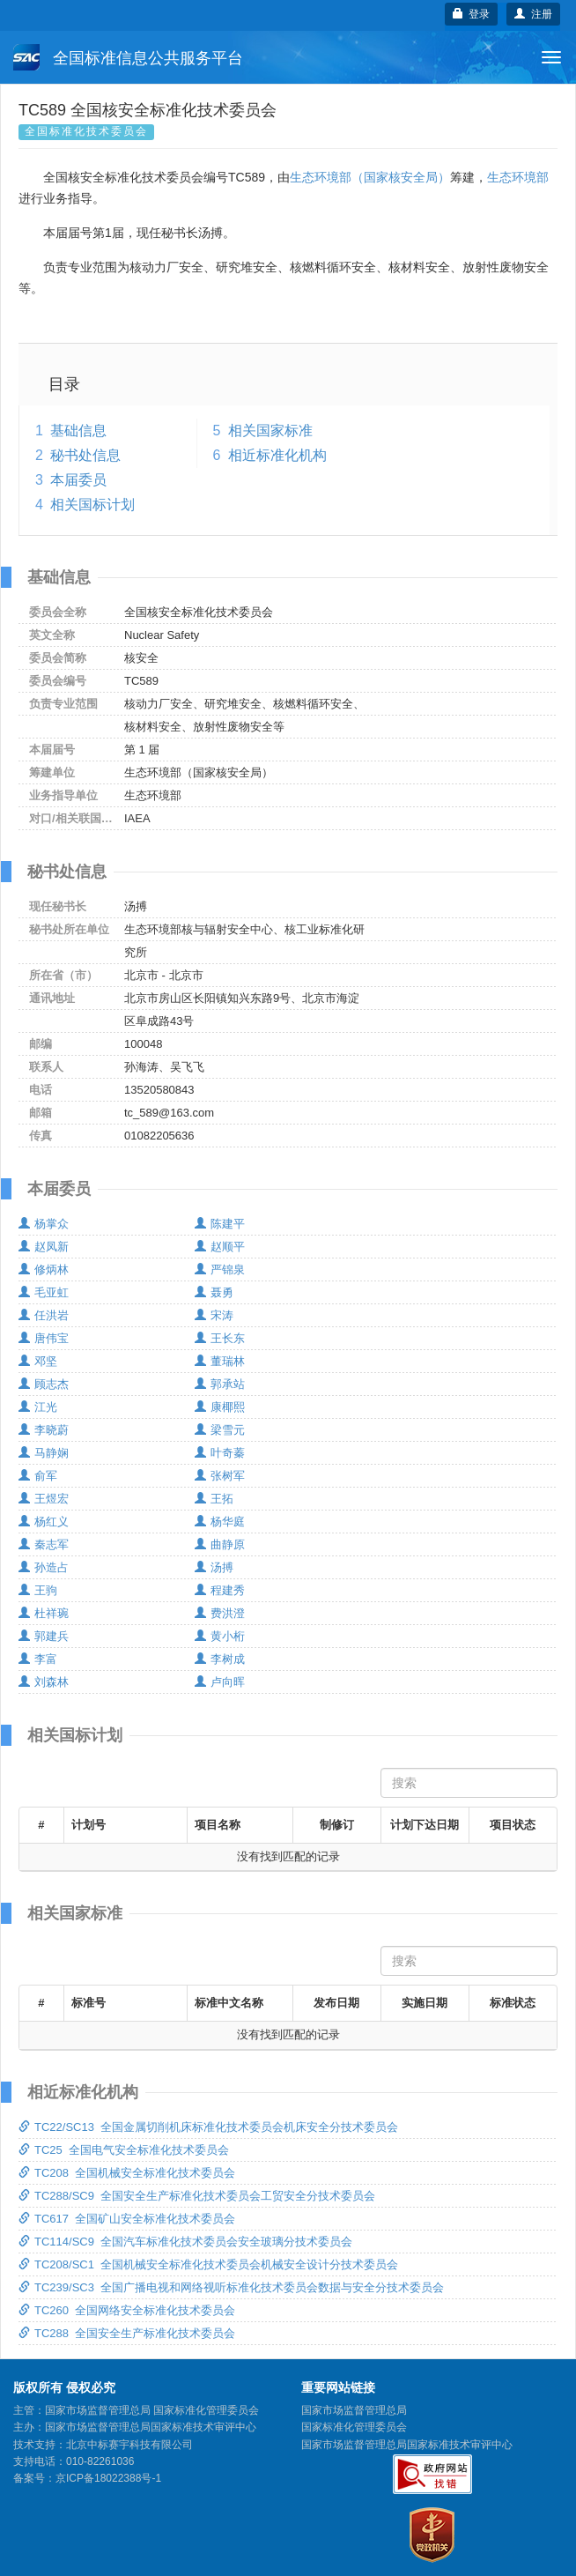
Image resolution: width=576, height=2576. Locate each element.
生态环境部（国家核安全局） (370, 177)
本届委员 (78, 479)
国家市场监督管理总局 (354, 2410)
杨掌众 (43, 1223)
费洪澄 (220, 1613)
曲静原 (220, 1544)
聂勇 (214, 1292)
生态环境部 (518, 177)
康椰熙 (220, 1407)
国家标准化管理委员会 (354, 2427)
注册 (533, 14)
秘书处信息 (85, 455)
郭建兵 (43, 1636)
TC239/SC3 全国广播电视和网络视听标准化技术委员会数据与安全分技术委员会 (231, 2287)
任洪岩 (43, 1315)
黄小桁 (220, 1636)
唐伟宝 (43, 1338)
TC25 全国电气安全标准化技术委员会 (123, 2150)
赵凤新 (43, 1246)
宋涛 (214, 1315)
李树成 (220, 1659)
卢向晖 (220, 1682)
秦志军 (43, 1544)
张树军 (220, 1475)
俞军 (37, 1475)
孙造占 (43, 1567)
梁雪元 (220, 1429)
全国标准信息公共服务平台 (128, 57)
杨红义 (43, 1521)
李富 (37, 1659)
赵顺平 (220, 1246)
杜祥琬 (43, 1613)
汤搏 (214, 1567)
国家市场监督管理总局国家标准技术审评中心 (407, 2445)
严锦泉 (220, 1269)
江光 (37, 1407)
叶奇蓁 (220, 1452)
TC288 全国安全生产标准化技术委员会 (126, 2333)
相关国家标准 (270, 430)
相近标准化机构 (277, 455)
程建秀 (220, 1590)
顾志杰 (43, 1384)
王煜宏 (43, 1498)
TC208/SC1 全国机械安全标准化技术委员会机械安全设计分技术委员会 (208, 2264)
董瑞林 (220, 1361)
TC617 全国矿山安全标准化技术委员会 (126, 2218)
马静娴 (43, 1452)
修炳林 (43, 1269)
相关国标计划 (92, 504)
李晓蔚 (43, 1429)
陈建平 (220, 1223)
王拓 (214, 1498)
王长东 (220, 1338)
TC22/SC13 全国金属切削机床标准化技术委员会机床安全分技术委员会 (208, 2127)
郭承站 (220, 1384)
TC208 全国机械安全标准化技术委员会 (126, 2172)
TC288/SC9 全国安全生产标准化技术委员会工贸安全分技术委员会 (196, 2195)
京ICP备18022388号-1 (108, 2478)
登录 (472, 14)
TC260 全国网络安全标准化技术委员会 (126, 2310)
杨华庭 (220, 1521)
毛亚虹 (43, 1292)
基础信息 (78, 430)
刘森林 (43, 1682)
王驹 (37, 1590)
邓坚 (37, 1361)
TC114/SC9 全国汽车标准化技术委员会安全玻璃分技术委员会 (185, 2241)
